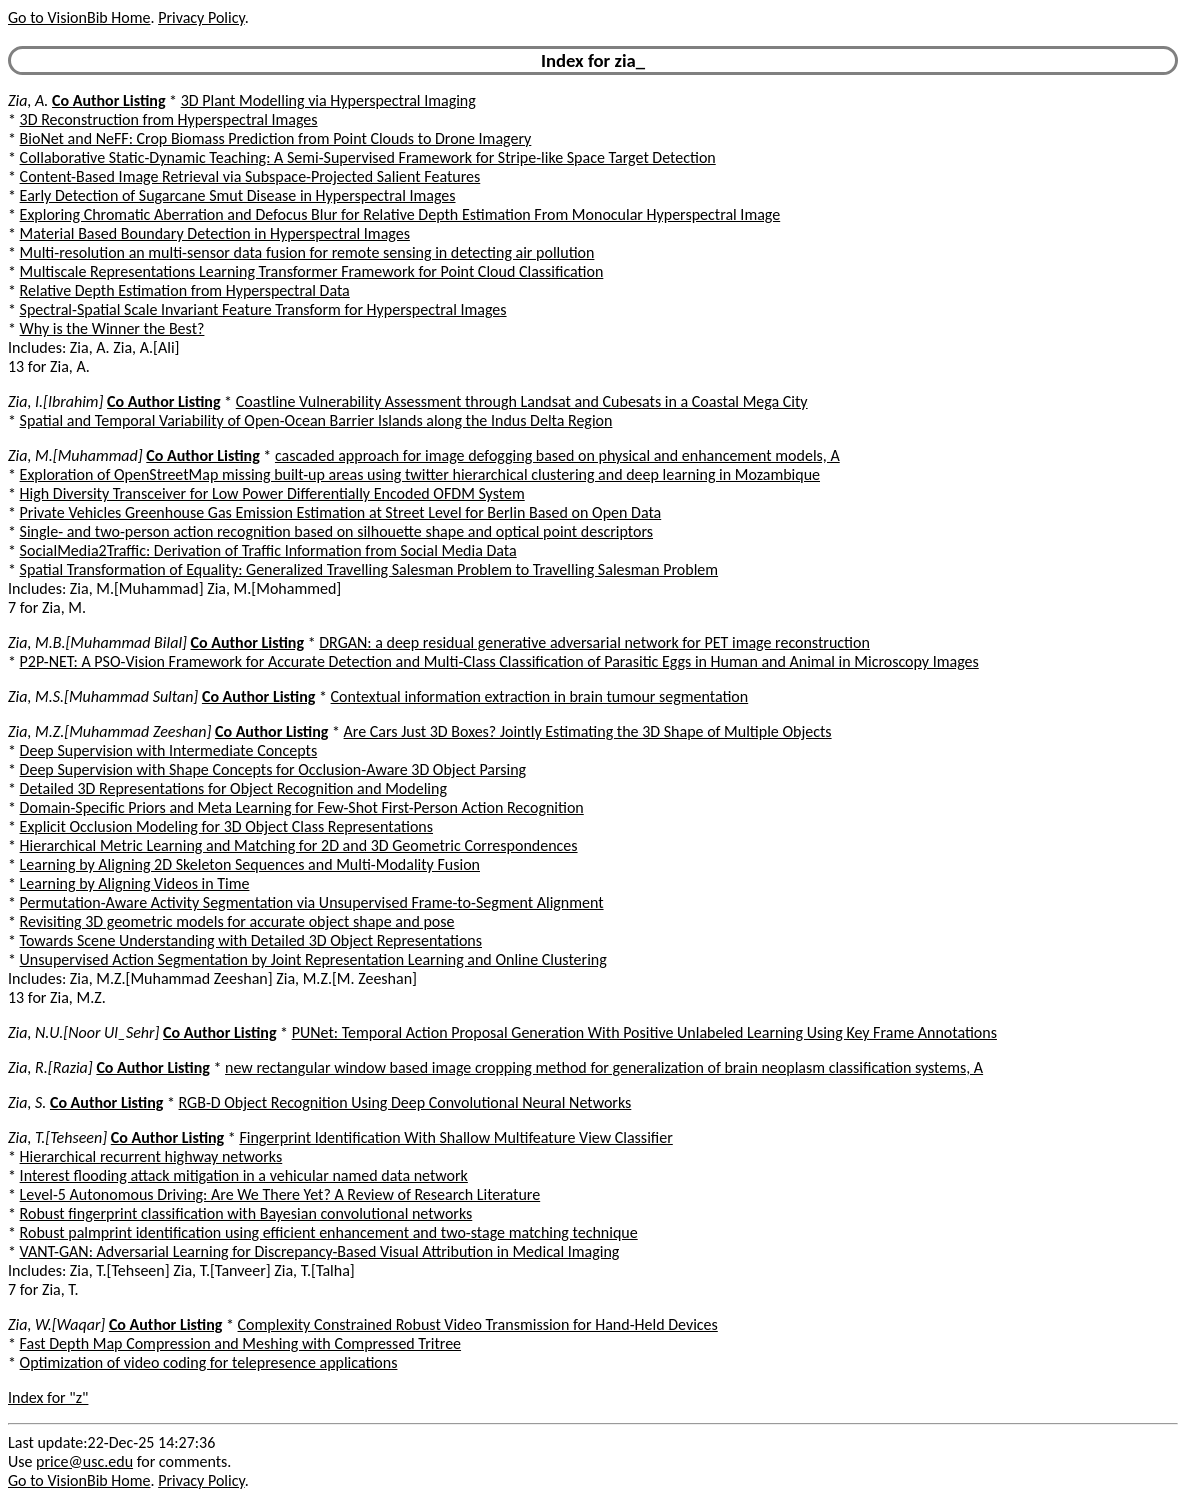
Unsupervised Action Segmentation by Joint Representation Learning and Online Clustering (313, 959)
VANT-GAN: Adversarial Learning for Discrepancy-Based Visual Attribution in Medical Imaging (320, 1251)
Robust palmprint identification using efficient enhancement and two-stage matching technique (329, 1232)
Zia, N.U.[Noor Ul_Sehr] (83, 1032)
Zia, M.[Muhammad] (75, 455)
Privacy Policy (201, 17)
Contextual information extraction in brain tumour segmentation (540, 696)
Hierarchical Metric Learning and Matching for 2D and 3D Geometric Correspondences (299, 845)
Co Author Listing (108, 100)
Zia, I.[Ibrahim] (55, 401)
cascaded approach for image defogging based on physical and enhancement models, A (557, 455)
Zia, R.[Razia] (50, 1067)
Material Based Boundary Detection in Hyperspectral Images (215, 233)
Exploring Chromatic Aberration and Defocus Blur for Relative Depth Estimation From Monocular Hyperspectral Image (400, 214)
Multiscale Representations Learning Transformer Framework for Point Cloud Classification (312, 271)
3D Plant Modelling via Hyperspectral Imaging (328, 100)
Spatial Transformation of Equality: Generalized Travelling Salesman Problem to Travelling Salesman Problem (369, 569)
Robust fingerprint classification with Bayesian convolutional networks (246, 1213)
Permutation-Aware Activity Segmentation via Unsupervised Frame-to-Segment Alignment (312, 902)
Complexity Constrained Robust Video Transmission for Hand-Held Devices (478, 1324)
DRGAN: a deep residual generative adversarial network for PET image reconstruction (594, 642)
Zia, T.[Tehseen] (57, 1137)
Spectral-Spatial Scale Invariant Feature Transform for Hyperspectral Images (263, 309)
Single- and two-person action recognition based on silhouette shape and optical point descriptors (336, 531)
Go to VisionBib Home (79, 17)
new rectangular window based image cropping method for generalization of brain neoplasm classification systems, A (604, 1067)
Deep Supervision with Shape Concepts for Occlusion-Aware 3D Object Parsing (273, 769)
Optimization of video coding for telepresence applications (209, 1362)
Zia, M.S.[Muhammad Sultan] (103, 696)
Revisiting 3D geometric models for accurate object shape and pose (237, 921)
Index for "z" (48, 1397)
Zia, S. (27, 1102)
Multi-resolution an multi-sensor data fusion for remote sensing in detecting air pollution (307, 252)
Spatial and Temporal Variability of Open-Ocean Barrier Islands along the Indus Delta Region (316, 420)
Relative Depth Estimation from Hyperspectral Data (185, 290)
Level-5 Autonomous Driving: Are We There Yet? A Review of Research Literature (280, 1194)
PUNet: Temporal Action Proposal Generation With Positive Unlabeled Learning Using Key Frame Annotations (644, 1032)
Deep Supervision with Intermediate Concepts (169, 750)
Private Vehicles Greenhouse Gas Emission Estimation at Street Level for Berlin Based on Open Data (341, 512)
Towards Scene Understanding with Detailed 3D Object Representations (251, 940)
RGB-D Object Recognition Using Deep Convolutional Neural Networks (405, 1102)
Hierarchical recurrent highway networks (151, 1156)
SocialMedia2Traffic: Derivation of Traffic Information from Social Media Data (268, 550)
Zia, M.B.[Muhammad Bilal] (97, 642)
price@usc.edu (84, 1461)
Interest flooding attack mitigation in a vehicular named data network (244, 1175)
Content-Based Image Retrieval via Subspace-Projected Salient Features (250, 176)
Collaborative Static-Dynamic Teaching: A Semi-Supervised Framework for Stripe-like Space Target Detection (368, 157)
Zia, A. (28, 100)
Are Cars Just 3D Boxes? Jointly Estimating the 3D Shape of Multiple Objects (588, 731)
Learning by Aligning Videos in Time (135, 883)
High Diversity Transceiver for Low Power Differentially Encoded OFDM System (272, 493)
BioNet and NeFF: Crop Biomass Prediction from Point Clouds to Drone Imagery (276, 138)
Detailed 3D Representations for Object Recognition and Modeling (233, 788)
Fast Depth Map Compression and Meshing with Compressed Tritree (240, 1343)
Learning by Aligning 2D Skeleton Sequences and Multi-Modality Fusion (250, 864)
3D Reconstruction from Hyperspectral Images (169, 119)
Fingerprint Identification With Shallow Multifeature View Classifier (455, 1137)
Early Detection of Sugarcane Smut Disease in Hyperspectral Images (238, 195)
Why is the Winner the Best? (112, 328)
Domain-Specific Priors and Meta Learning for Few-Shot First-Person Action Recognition (302, 807)
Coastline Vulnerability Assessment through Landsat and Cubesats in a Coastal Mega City (522, 401)
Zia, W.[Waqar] (56, 1324)
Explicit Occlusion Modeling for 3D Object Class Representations (226, 826)
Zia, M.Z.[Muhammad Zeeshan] (109, 731)
